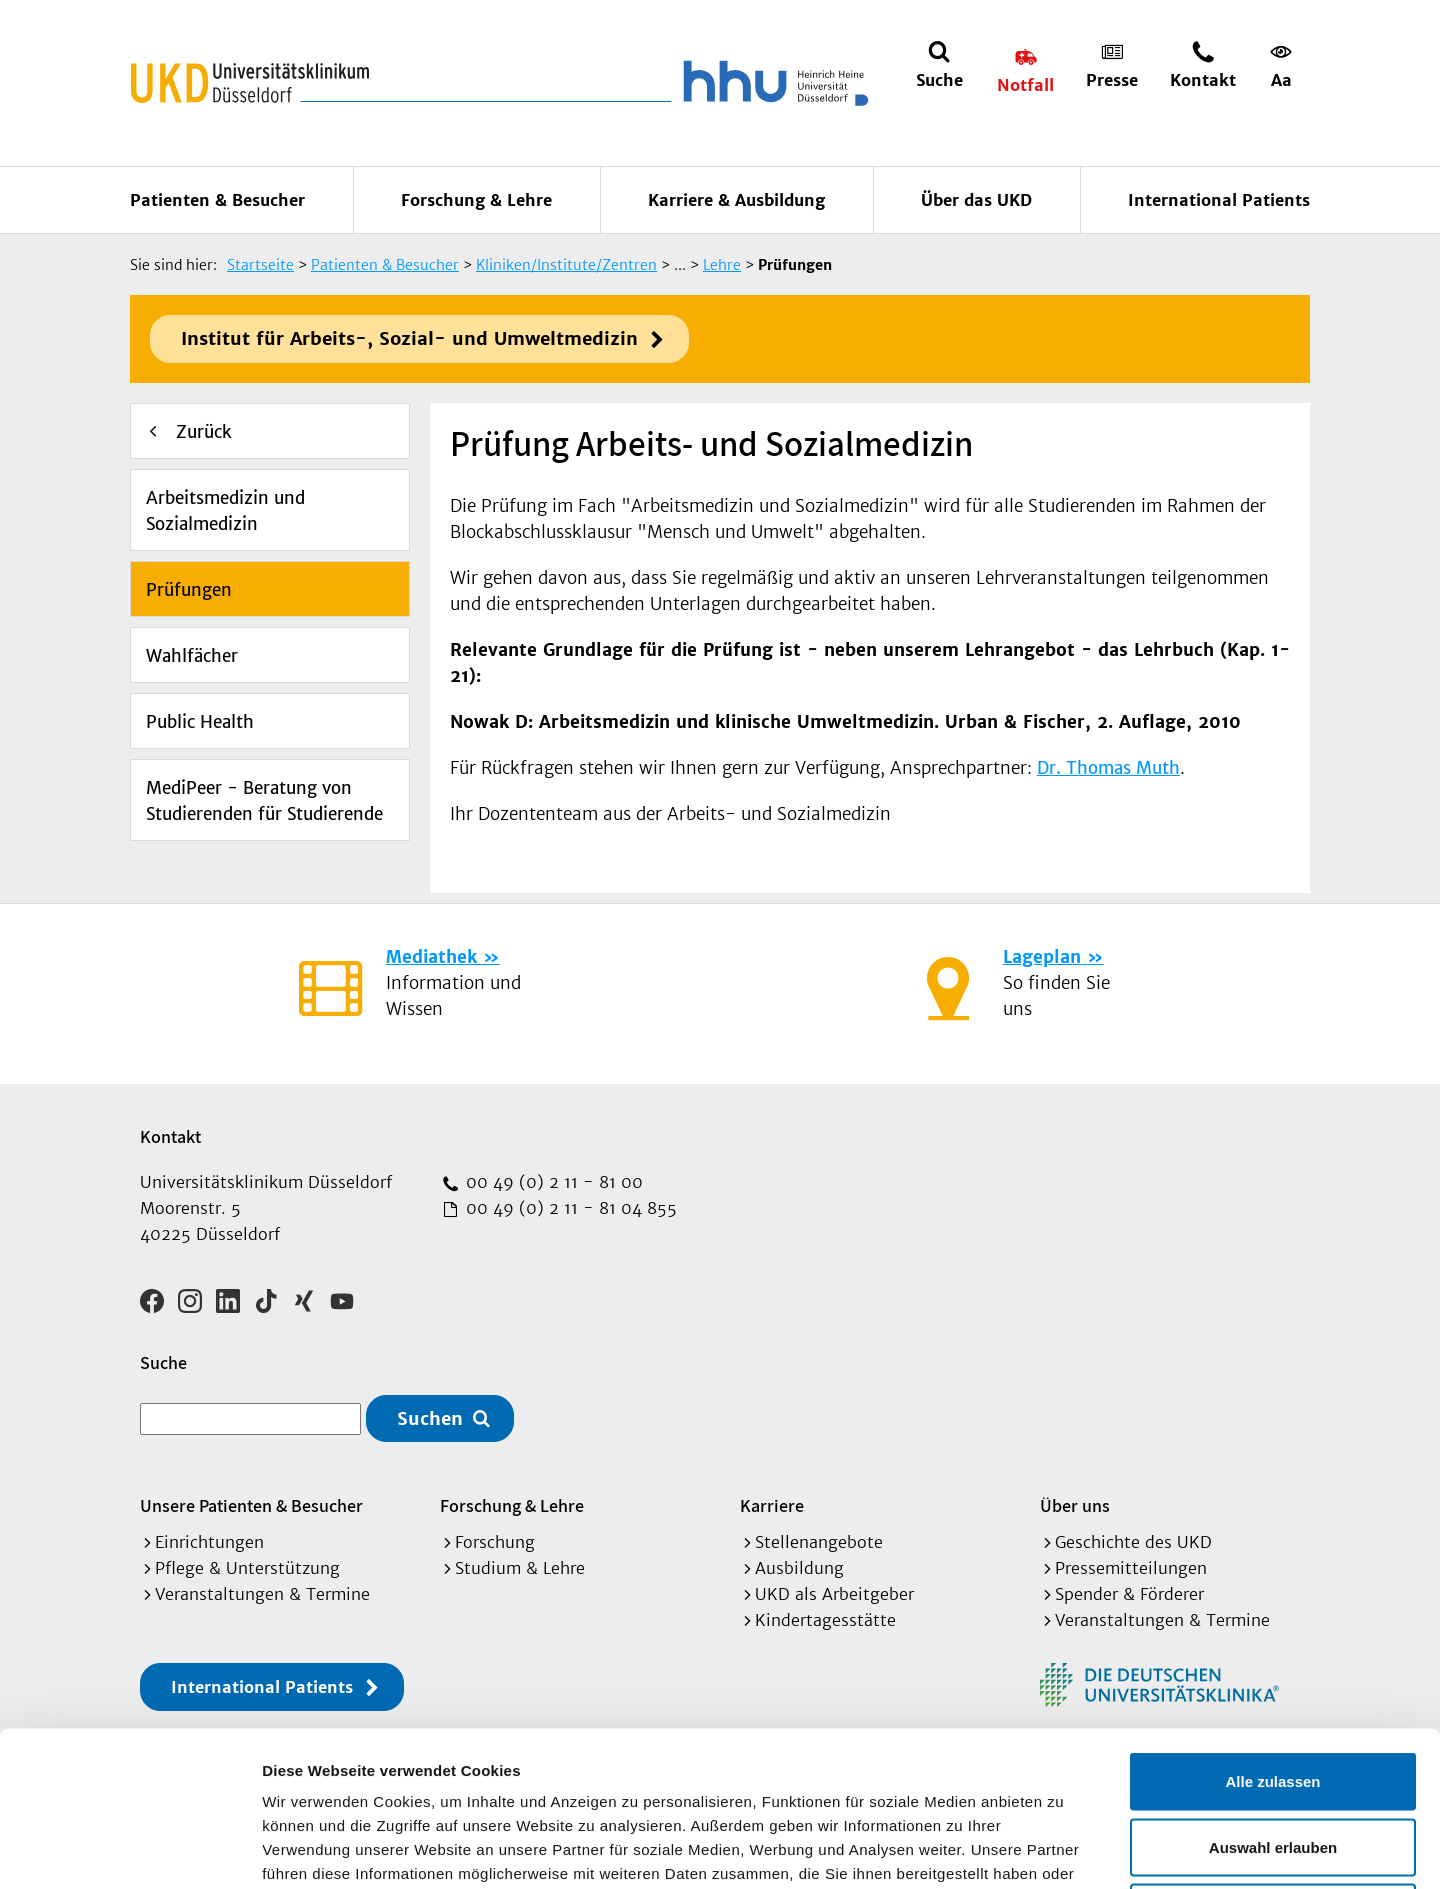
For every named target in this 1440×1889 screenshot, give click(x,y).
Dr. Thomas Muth (1108, 768)
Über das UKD (976, 200)
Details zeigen (1063, 1849)
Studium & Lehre (520, 1568)
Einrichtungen (209, 1542)
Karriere (772, 1505)
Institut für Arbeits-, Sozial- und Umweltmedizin (409, 338)
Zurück (204, 432)
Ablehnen (1273, 1757)
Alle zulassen (1272, 1626)
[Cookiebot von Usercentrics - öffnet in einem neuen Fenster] (129, 1850)
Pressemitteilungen (1131, 1568)
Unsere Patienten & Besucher (251, 1505)
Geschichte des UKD (1133, 1542)
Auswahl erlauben (1273, 1692)
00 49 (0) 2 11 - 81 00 (552, 1182)
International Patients (1219, 200)
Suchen (430, 1418)
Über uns (1075, 1505)
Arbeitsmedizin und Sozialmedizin (225, 511)
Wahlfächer (192, 656)
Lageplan (1042, 957)
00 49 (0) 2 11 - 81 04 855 (569, 1208)
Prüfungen (189, 590)
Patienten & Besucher (217, 200)
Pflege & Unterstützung (247, 1568)
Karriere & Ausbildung (736, 200)
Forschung (495, 1542)
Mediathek (431, 957)
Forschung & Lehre (476, 200)
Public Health (200, 722)
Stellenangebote (819, 1542)
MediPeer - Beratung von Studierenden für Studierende (264, 801)
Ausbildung (799, 1568)
